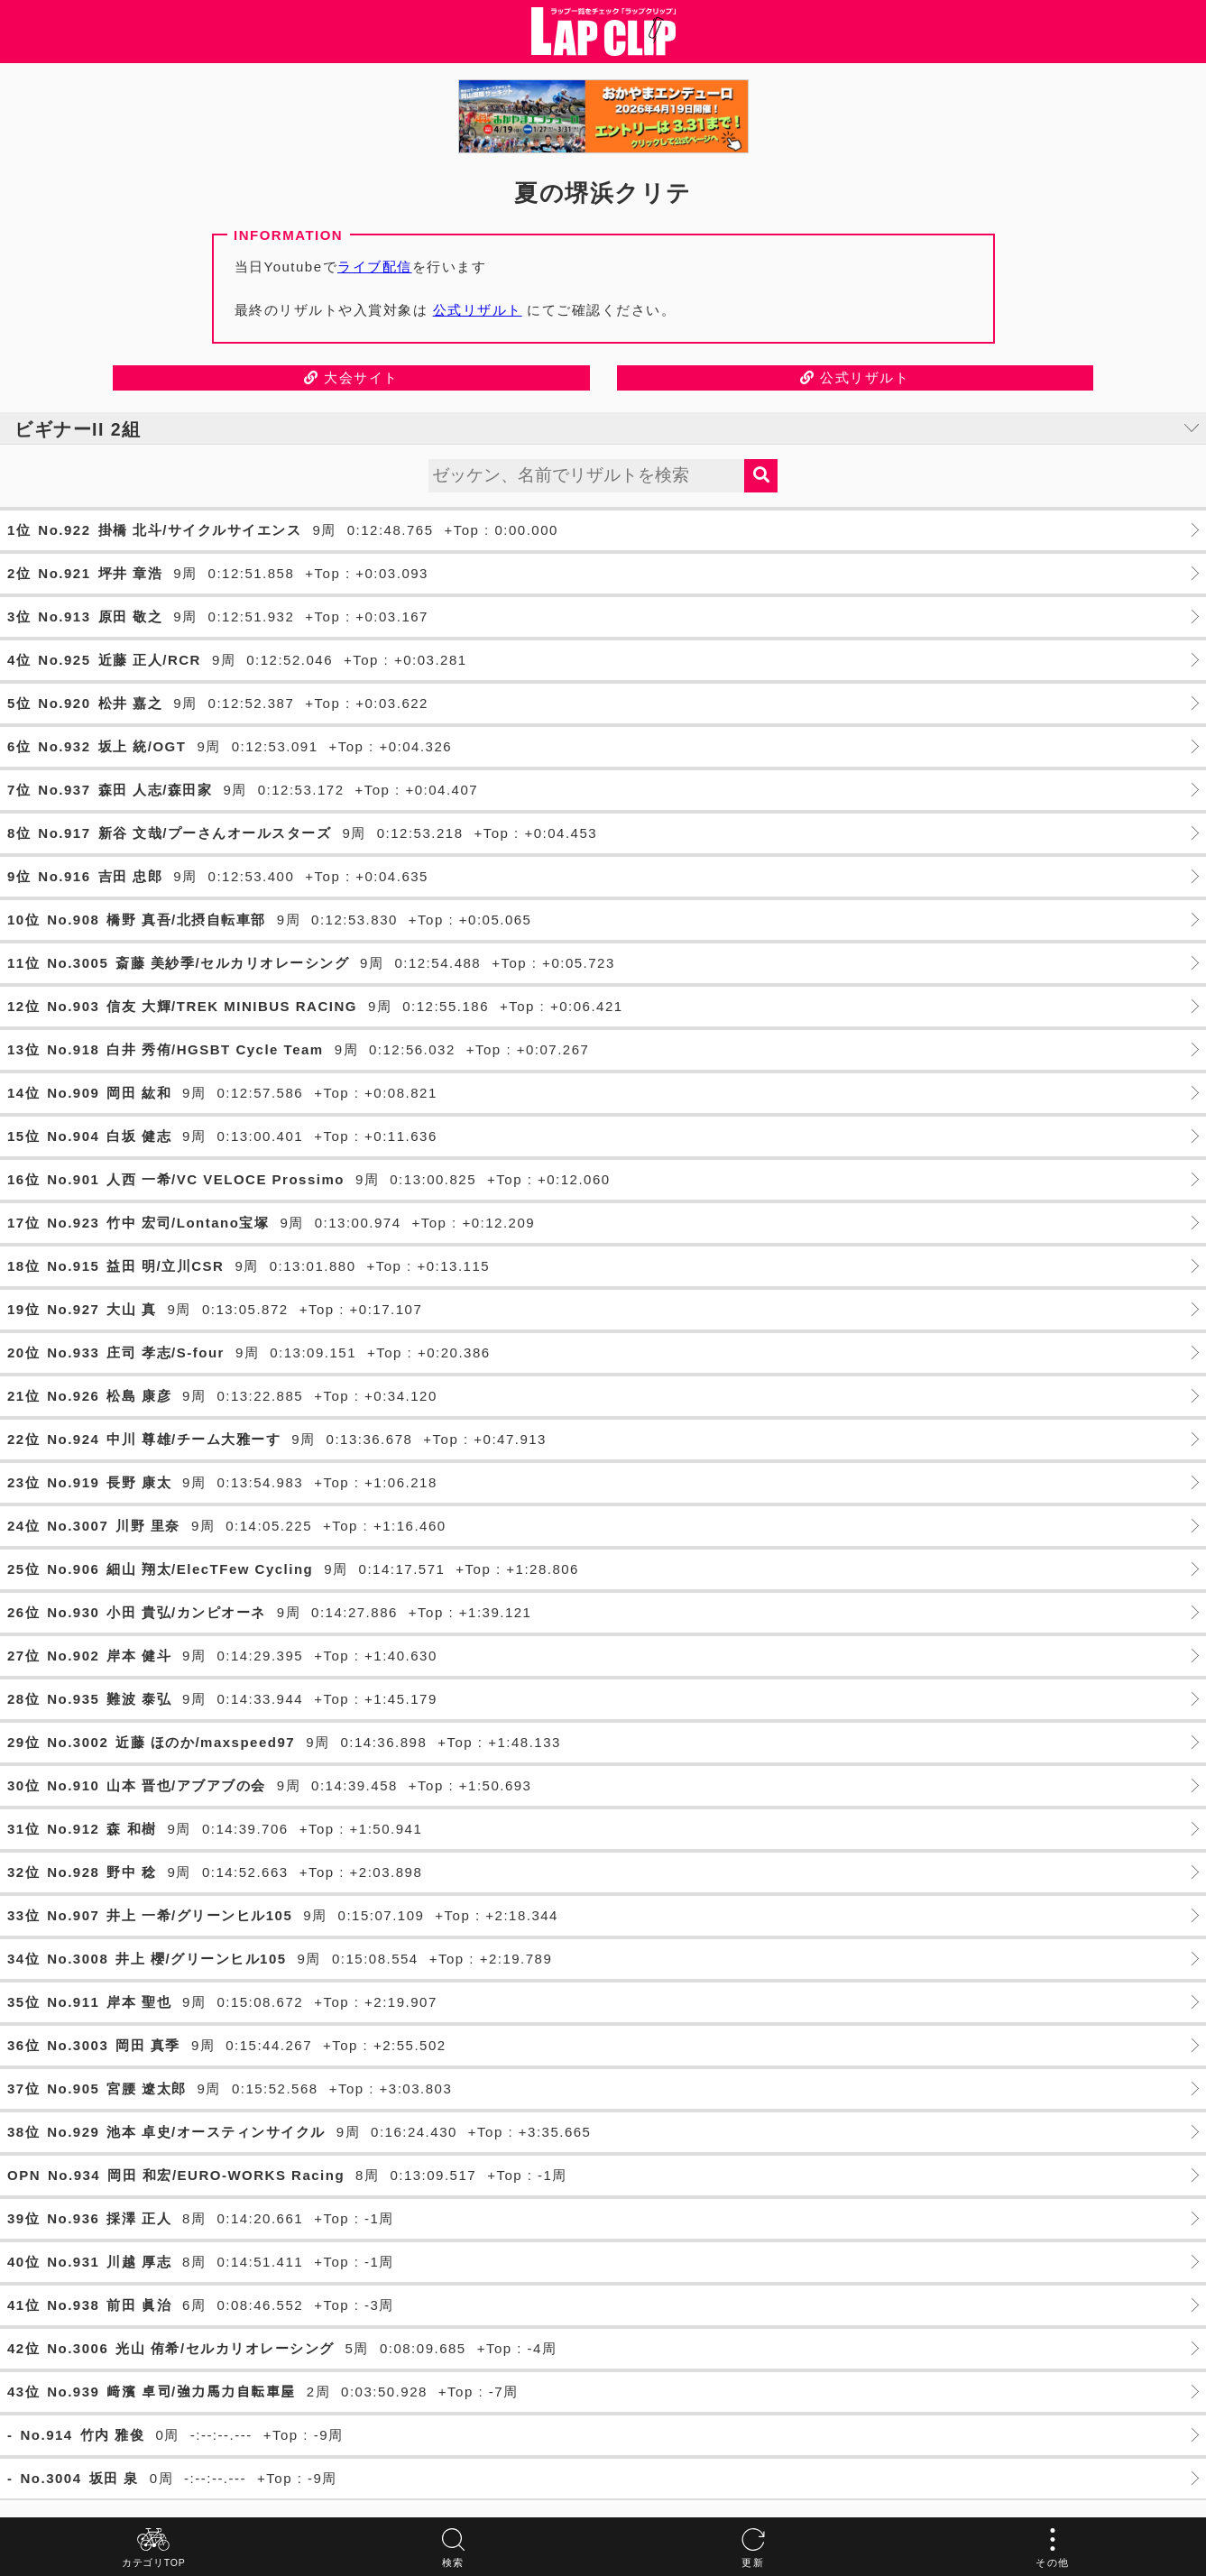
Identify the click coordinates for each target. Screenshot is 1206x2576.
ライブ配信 (374, 266)
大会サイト (351, 377)
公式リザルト (477, 309)
